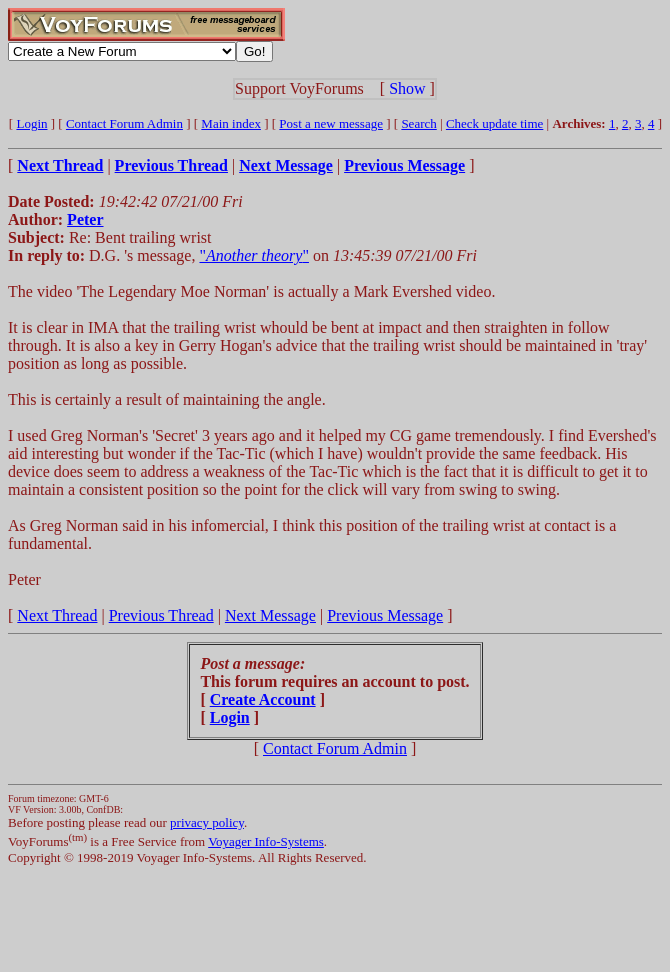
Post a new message (331, 123)
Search (418, 123)
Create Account (263, 699)
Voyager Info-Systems (266, 841)
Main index (231, 123)
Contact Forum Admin (124, 123)
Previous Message (385, 615)
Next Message (270, 615)
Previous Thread (161, 615)
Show (407, 88)
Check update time (494, 123)
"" (253, 255)
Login (31, 123)
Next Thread (57, 615)
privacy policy (207, 822)
